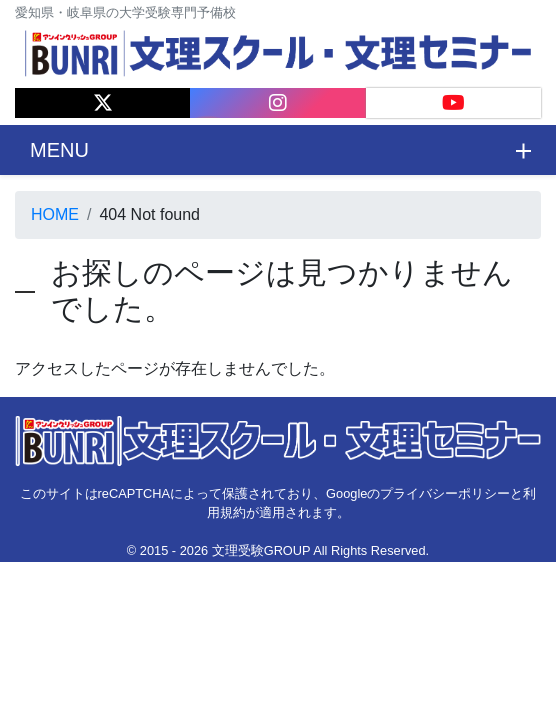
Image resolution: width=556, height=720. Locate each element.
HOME (55, 214)
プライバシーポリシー (445, 493)
